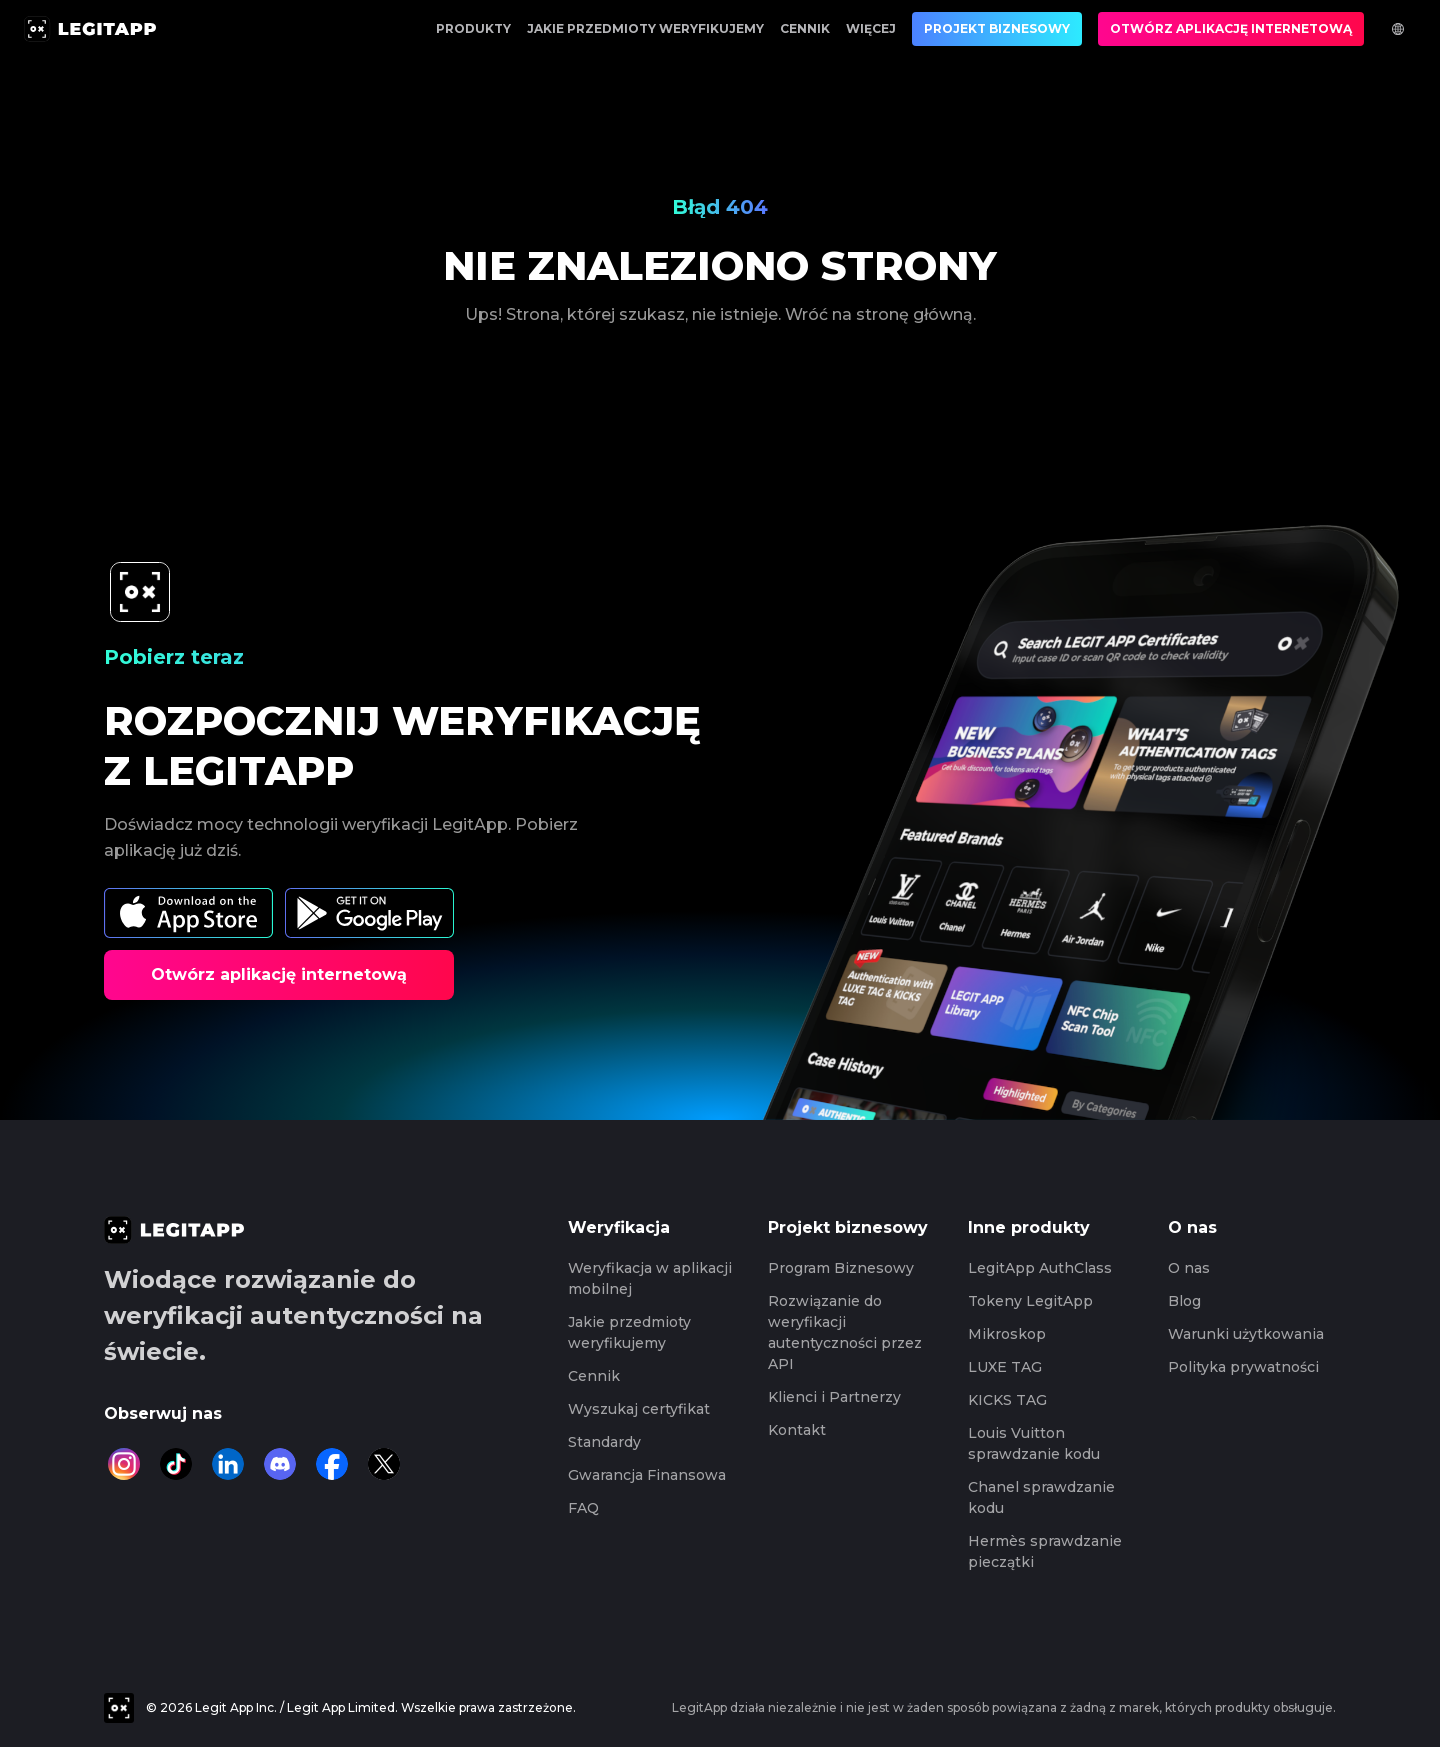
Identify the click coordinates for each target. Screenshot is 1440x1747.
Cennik (805, 28)
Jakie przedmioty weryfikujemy (645, 28)
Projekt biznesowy (997, 28)
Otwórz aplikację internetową (1231, 28)
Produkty (473, 28)
